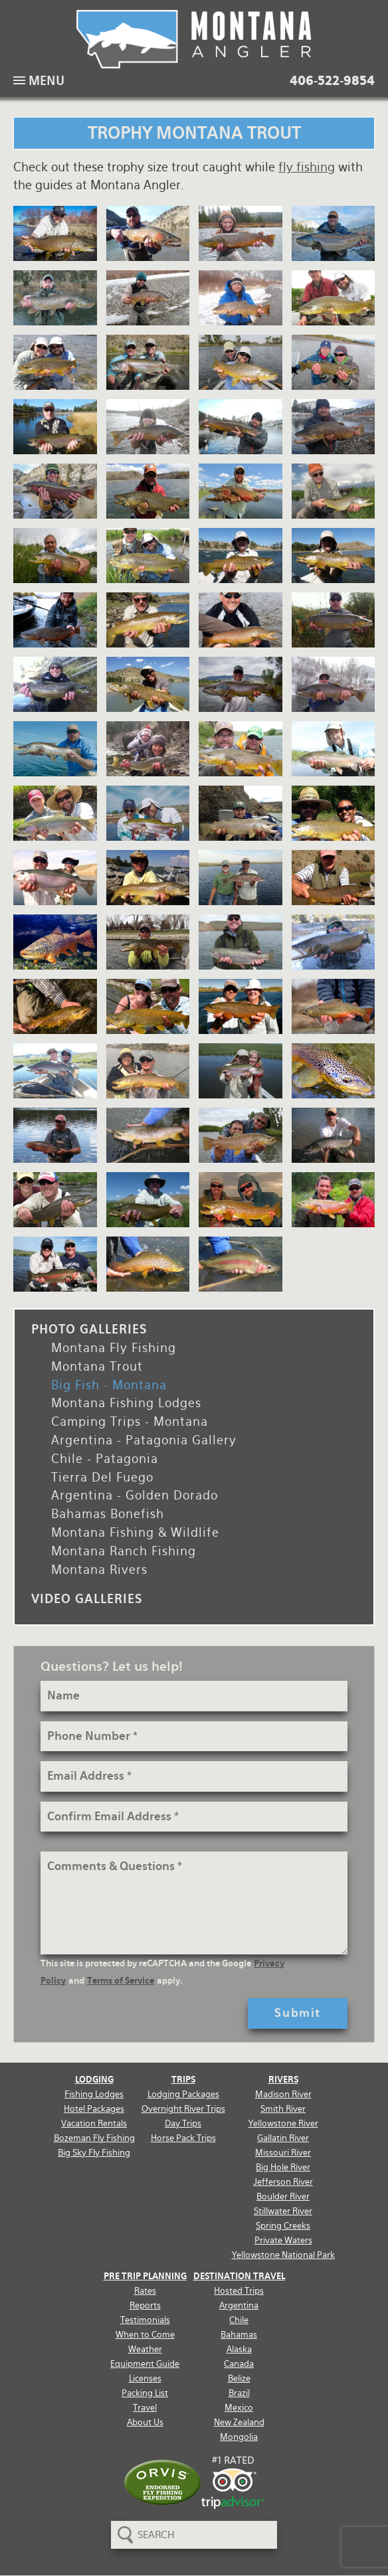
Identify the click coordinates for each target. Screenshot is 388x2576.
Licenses (145, 2378)
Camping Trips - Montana (129, 1421)
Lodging (94, 2080)
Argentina (238, 2305)
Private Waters (283, 2240)
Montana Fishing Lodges (126, 1403)
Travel (145, 2408)
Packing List (145, 2393)
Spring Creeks (283, 2226)
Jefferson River (283, 2182)
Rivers (283, 2080)
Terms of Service (120, 1981)
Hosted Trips (239, 2291)
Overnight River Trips (183, 2109)
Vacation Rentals (94, 2123)
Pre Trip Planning (145, 2276)
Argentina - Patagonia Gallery (144, 1440)
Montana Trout (97, 1366)
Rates (145, 2291)
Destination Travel (239, 2276)
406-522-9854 (332, 81)
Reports (145, 2305)
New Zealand (239, 2422)
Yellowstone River (283, 2123)
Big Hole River (283, 2167)
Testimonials (145, 2320)
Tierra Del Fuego (102, 1477)
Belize (239, 2378)
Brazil (239, 2393)
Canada (239, 2364)
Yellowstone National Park (283, 2255)
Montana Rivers (99, 1570)
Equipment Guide (144, 2364)
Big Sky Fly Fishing (94, 2153)
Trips (183, 2080)
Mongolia (239, 2437)
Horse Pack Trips (183, 2138)
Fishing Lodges (94, 2094)
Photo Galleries (89, 1329)
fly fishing (306, 167)
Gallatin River (283, 2138)
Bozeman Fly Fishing (94, 2138)
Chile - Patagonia (104, 1459)
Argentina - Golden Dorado (134, 1495)
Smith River (283, 2109)
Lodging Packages (183, 2094)
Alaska (239, 2349)
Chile (238, 2320)
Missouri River (283, 2153)
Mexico (239, 2408)
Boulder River (283, 2196)
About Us (145, 2422)
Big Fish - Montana (109, 1385)
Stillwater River (283, 2211)
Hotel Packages (94, 2109)
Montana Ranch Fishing (123, 1551)
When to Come (145, 2335)
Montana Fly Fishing (113, 1348)
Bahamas (239, 2335)
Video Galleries (86, 1599)
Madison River (283, 2094)
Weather (145, 2349)
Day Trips (183, 2123)
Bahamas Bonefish (107, 1514)
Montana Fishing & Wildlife (135, 1532)
